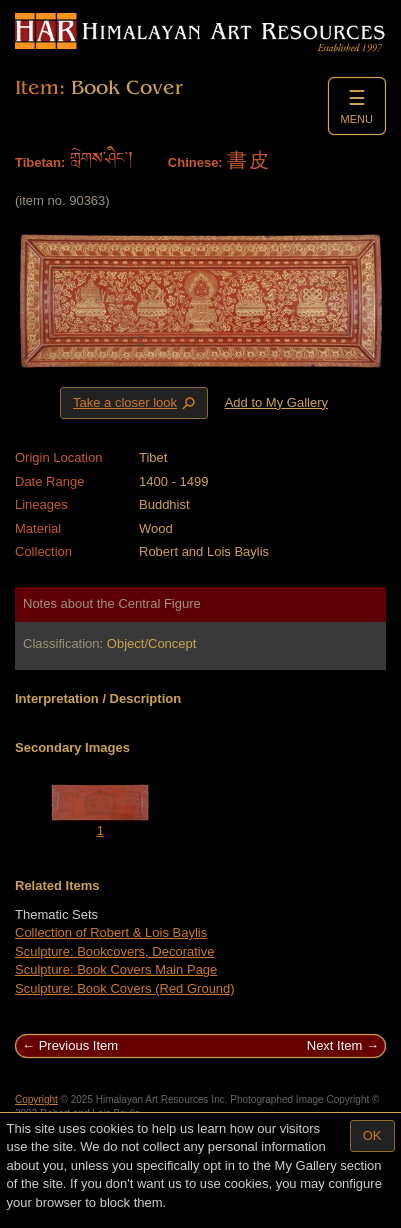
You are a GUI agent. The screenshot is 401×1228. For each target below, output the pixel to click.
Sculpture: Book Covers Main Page (116, 969)
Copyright (36, 1099)
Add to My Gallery (276, 402)
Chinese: (195, 162)
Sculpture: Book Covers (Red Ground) (125, 988)
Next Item (335, 1045)
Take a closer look (136, 402)
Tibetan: (40, 162)
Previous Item (78, 1045)
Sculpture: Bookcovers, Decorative (114, 951)
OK (372, 1135)
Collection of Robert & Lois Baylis (111, 932)
